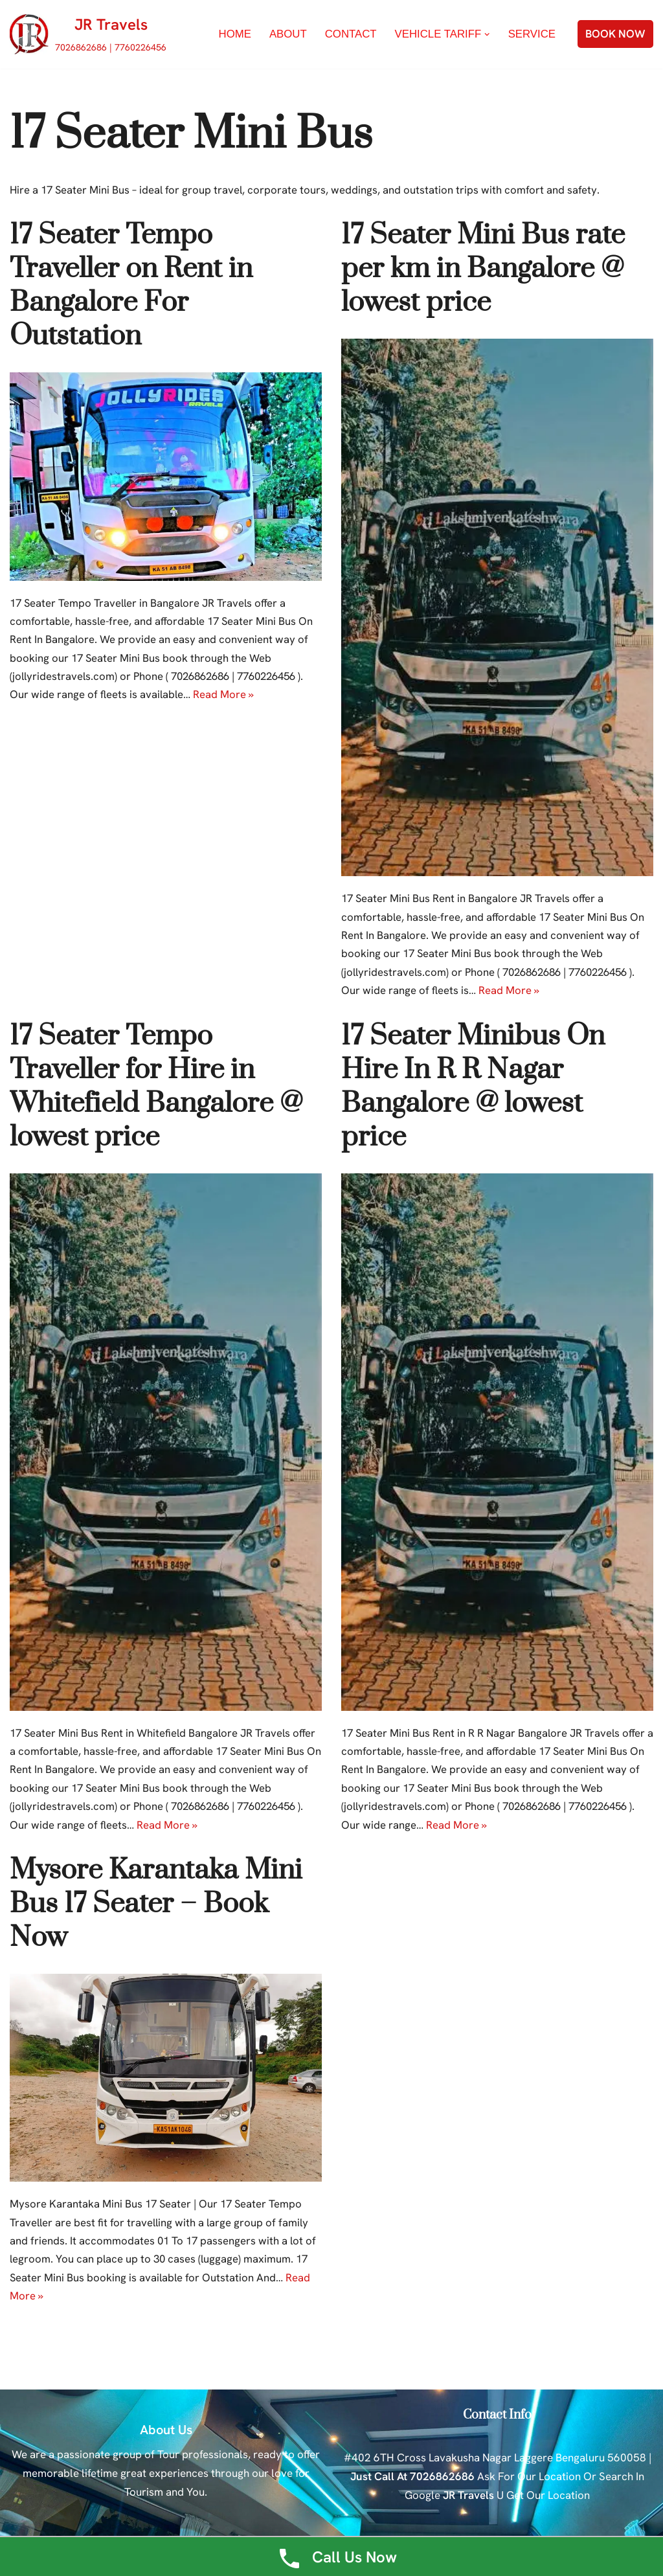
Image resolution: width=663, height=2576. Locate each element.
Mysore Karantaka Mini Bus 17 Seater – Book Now (156, 1908)
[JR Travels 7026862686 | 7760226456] (88, 34)
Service (532, 34)
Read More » (224, 697)
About (285, 34)
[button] (486, 35)
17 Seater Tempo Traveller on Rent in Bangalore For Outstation (131, 286)
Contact (348, 34)
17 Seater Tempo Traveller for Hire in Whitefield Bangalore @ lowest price (156, 1089)
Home (231, 34)
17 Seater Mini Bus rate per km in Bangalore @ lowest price (483, 269)
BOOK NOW (615, 34)
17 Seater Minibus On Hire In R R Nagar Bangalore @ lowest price (473, 1089)
